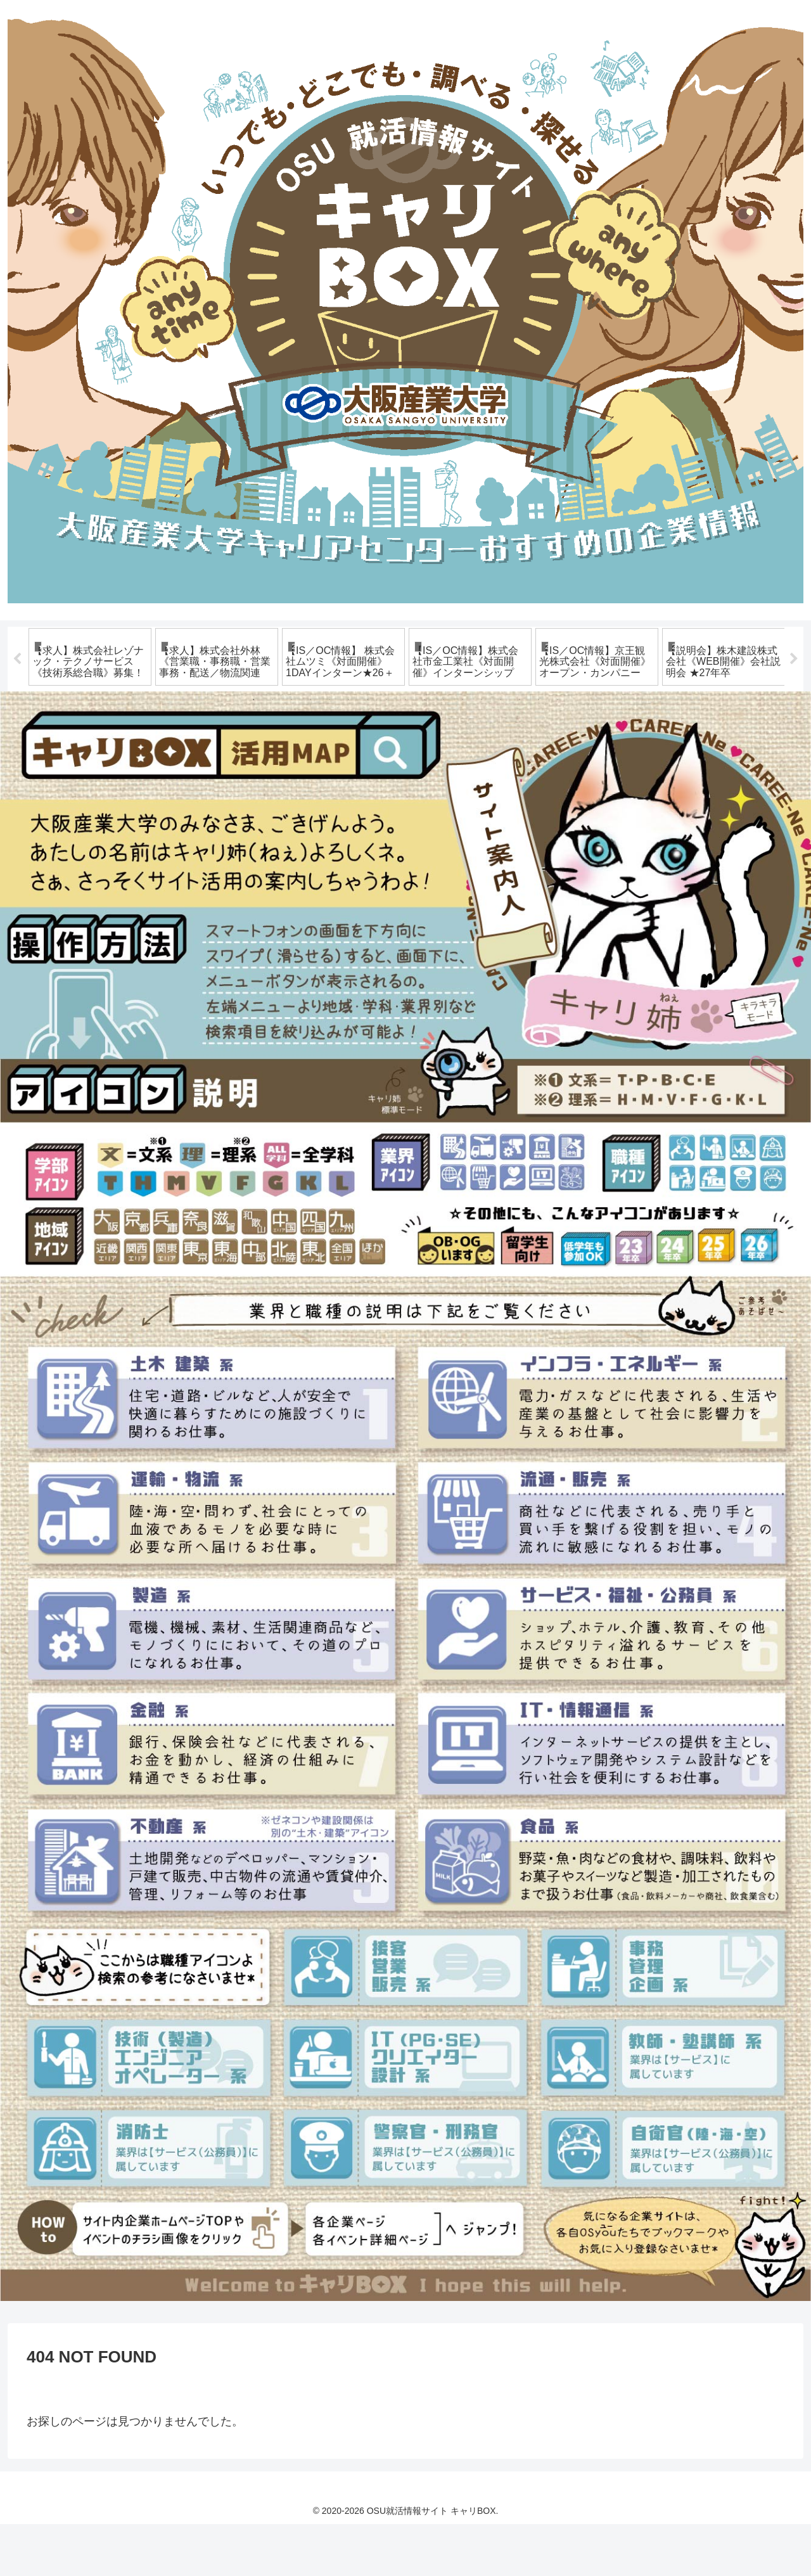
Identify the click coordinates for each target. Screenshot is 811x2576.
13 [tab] (481, 752)
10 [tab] (424, 752)
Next (794, 685)
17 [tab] (557, 752)
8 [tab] (386, 752)
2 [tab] (272, 752)
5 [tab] (329, 752)
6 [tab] (348, 752)
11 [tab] (443, 752)
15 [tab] (519, 752)
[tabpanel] (90, 683)
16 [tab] (538, 752)
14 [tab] (500, 752)
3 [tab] (291, 752)
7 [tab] (367, 752)
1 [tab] (253, 752)
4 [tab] (310, 752)
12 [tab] (462, 752)
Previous (17, 685)
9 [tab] (405, 752)
